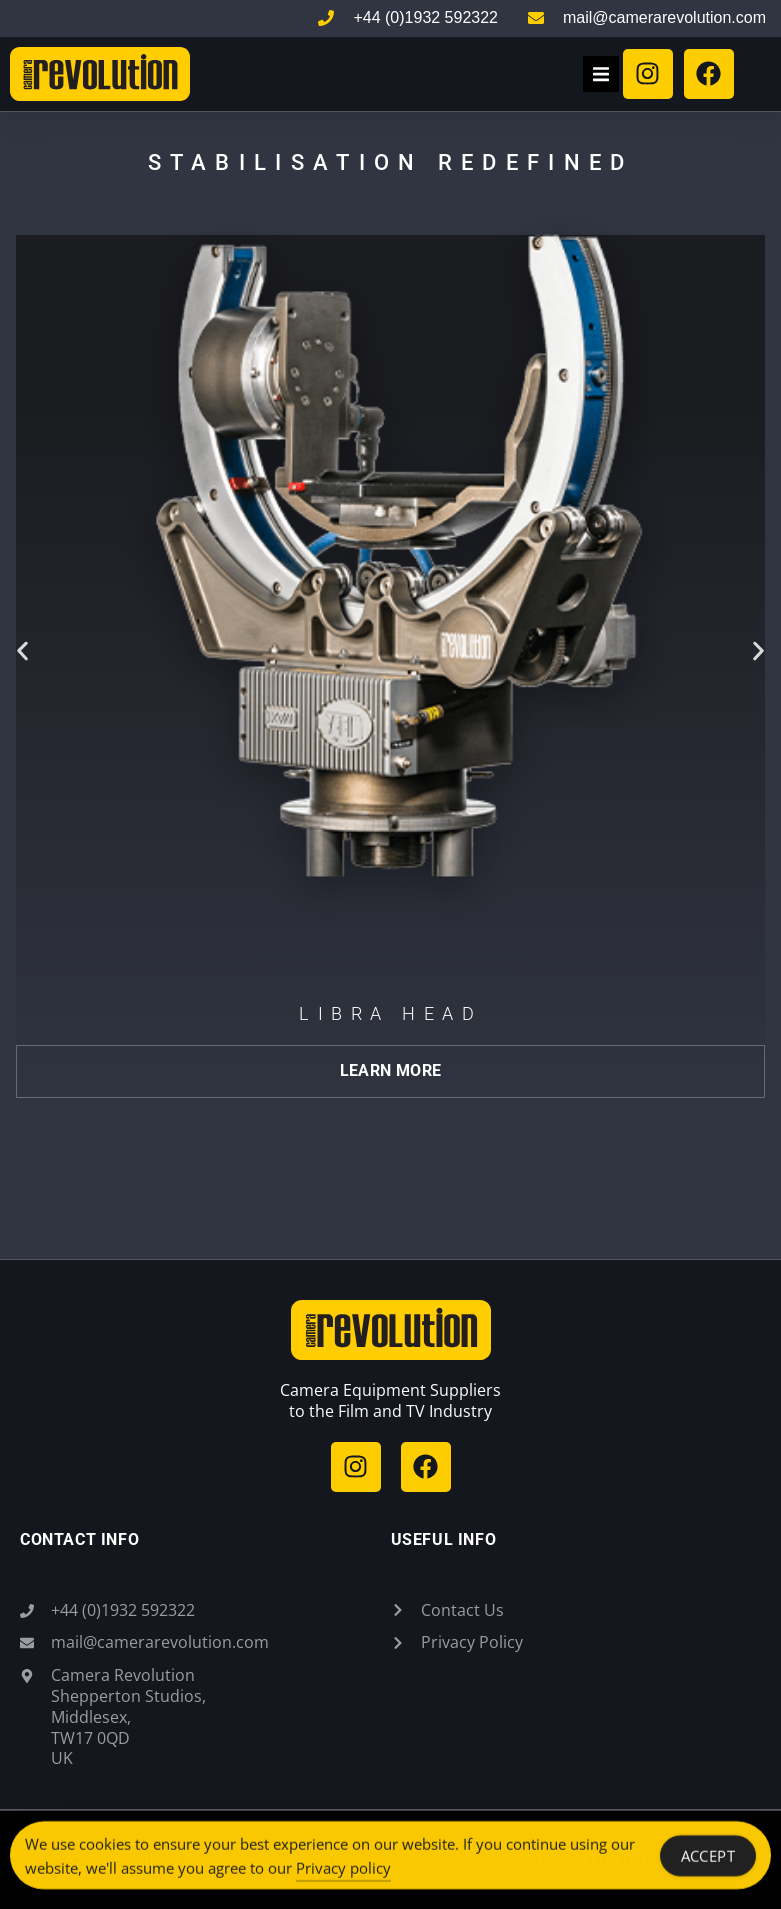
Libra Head (390, 1013)
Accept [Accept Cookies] (708, 1868)
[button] (601, 74)
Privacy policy (343, 1880)
